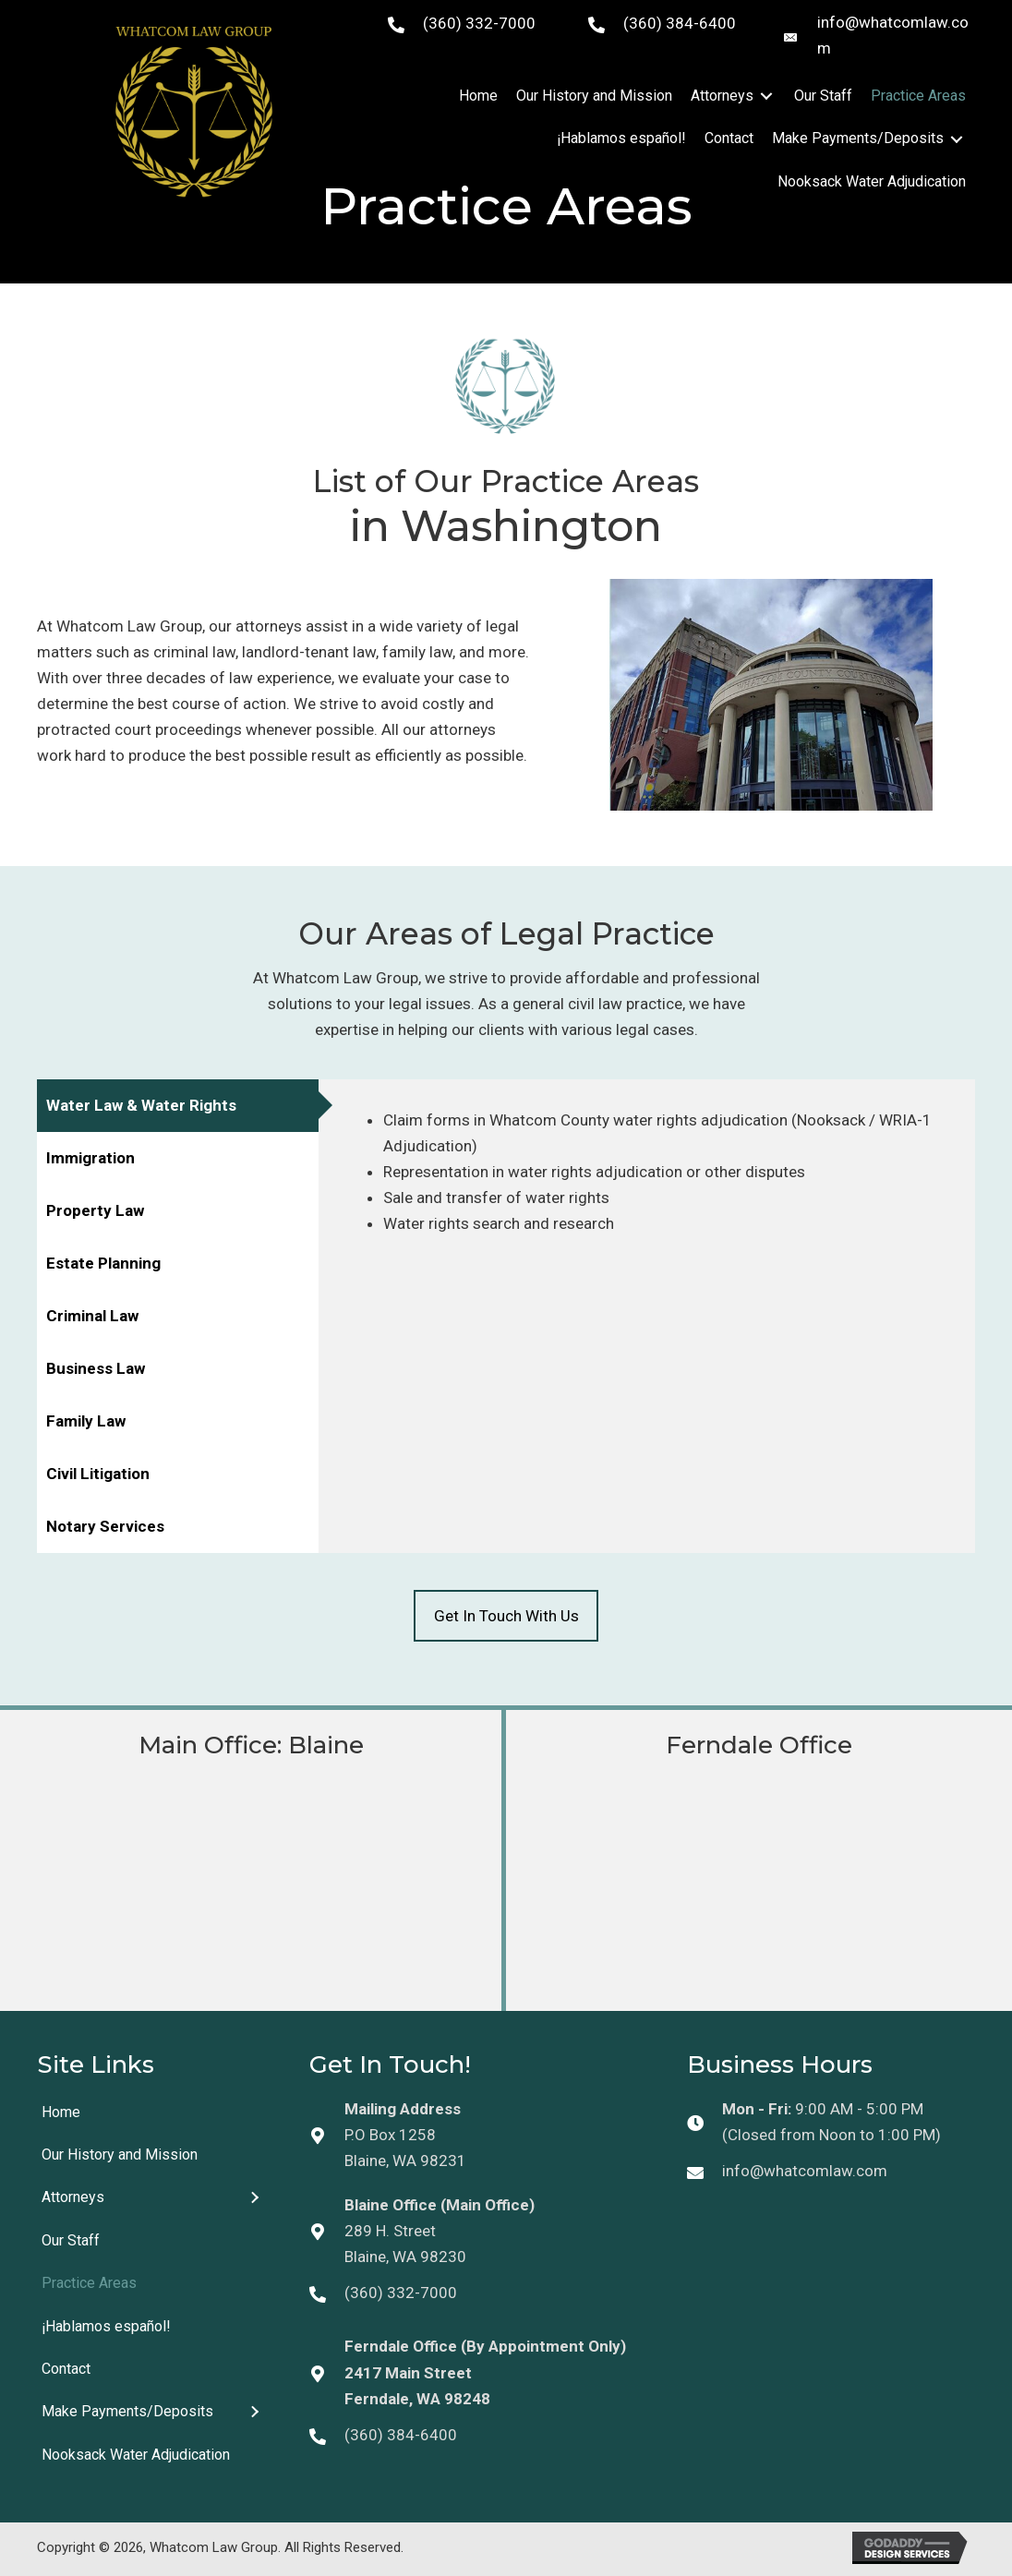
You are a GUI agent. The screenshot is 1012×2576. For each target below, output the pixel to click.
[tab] (178, 1105)
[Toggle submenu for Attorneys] (766, 96)
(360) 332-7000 (479, 23)
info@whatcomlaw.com (804, 2170)
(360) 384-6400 (679, 23)
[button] (506, 1616)
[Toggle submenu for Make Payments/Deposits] (957, 139)
